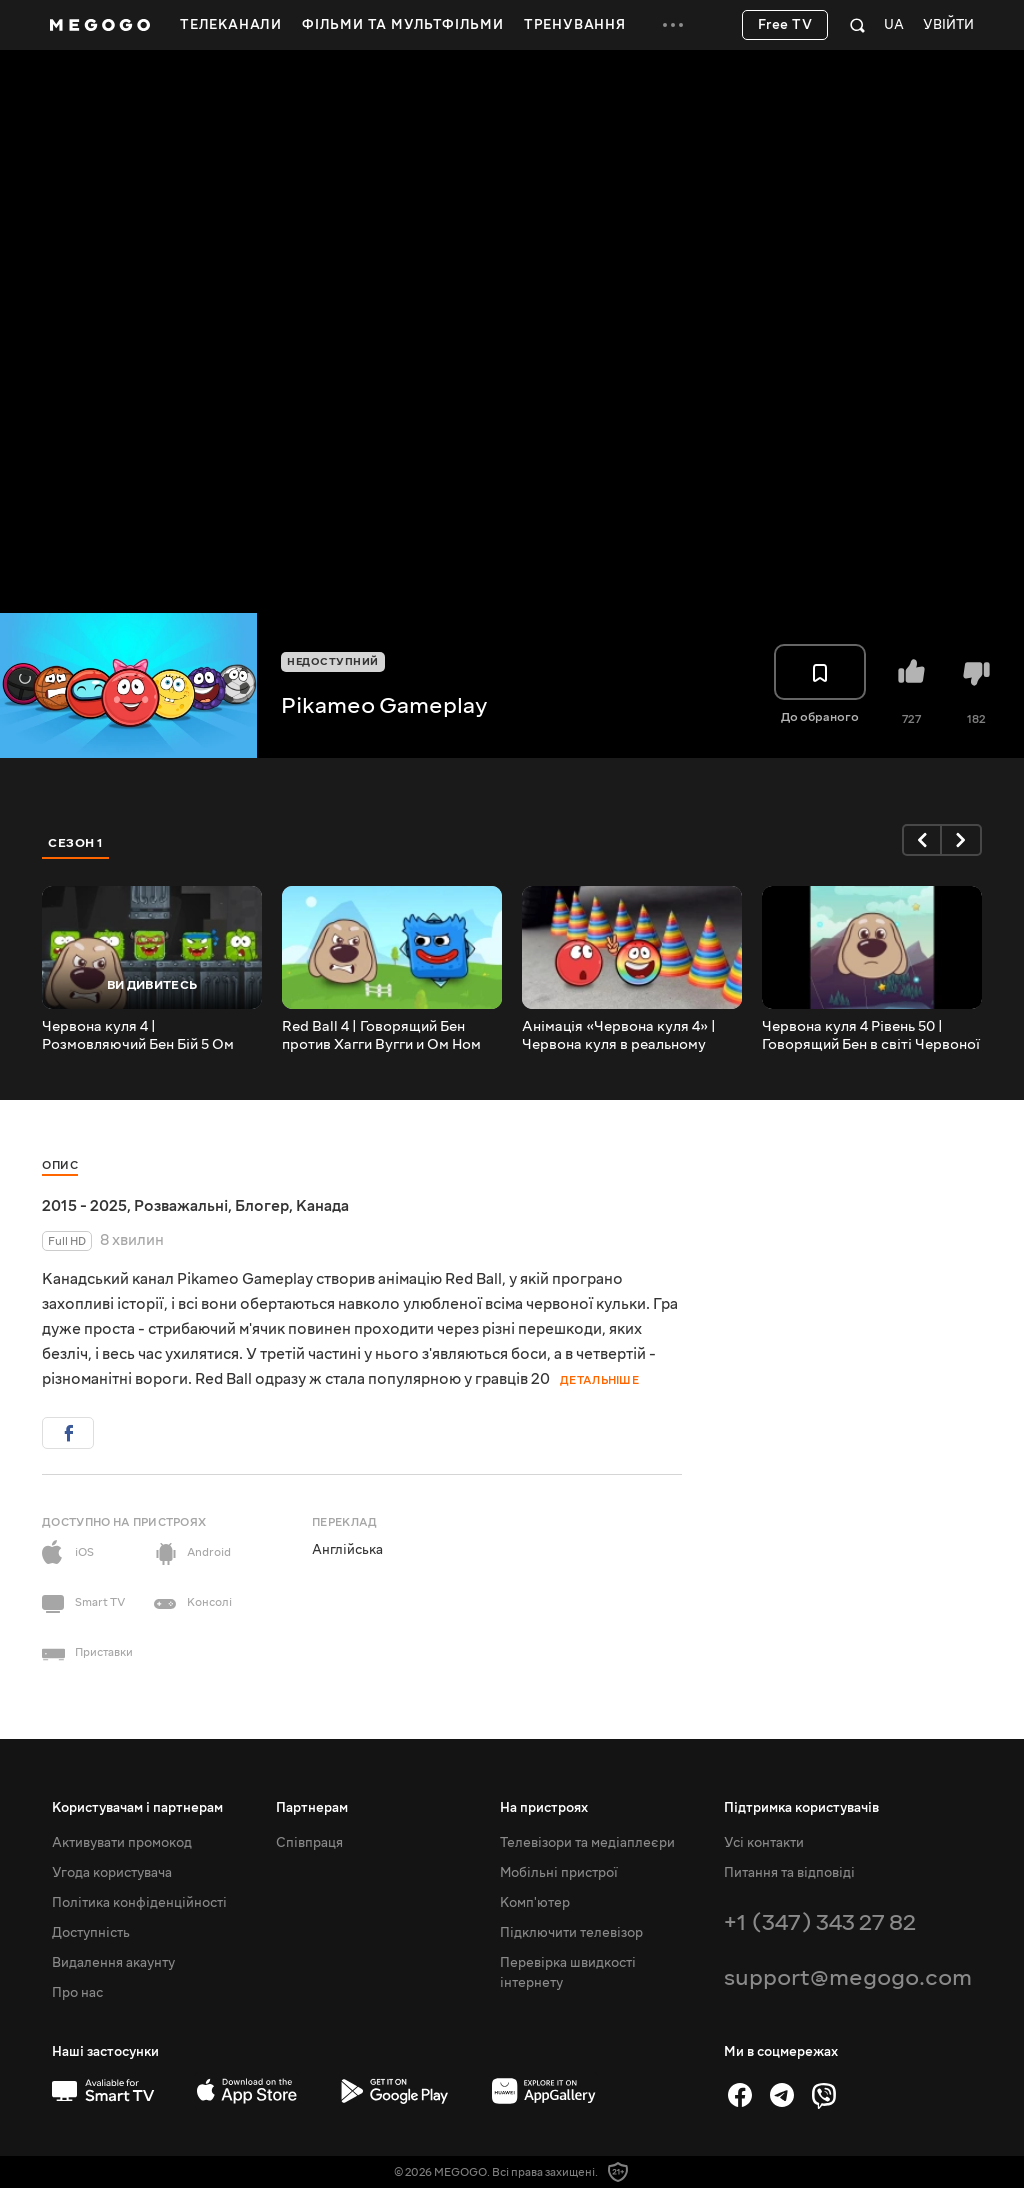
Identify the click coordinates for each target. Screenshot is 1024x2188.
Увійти (948, 25)
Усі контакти (764, 1843)
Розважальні (181, 1206)
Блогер (262, 1206)
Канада (322, 1206)
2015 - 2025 (84, 1206)
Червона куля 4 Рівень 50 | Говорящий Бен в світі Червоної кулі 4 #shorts (871, 1036)
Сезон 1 (76, 843)
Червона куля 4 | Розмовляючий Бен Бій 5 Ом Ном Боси (138, 1036)
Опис (60, 1165)
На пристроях (544, 1808)
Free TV (785, 25)
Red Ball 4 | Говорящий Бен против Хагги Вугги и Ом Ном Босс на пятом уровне (381, 1036)
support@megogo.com (848, 1977)
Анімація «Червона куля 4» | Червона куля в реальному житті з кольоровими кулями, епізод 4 (622, 1036)
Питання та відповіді (789, 1873)
